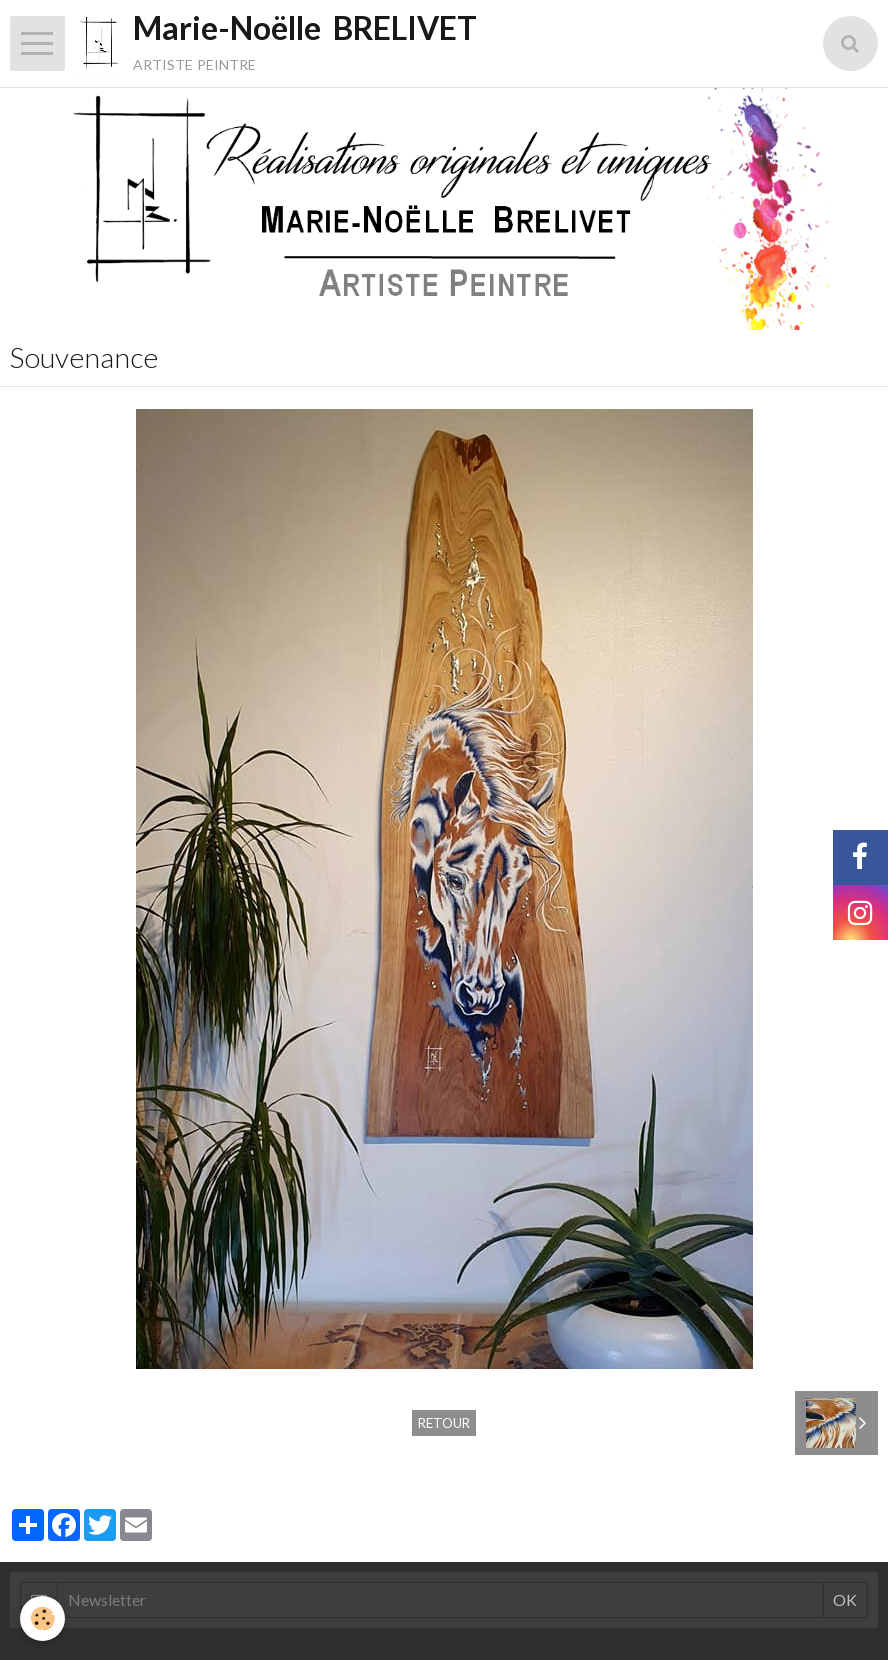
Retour (444, 1423)
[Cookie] (42, 1618)
